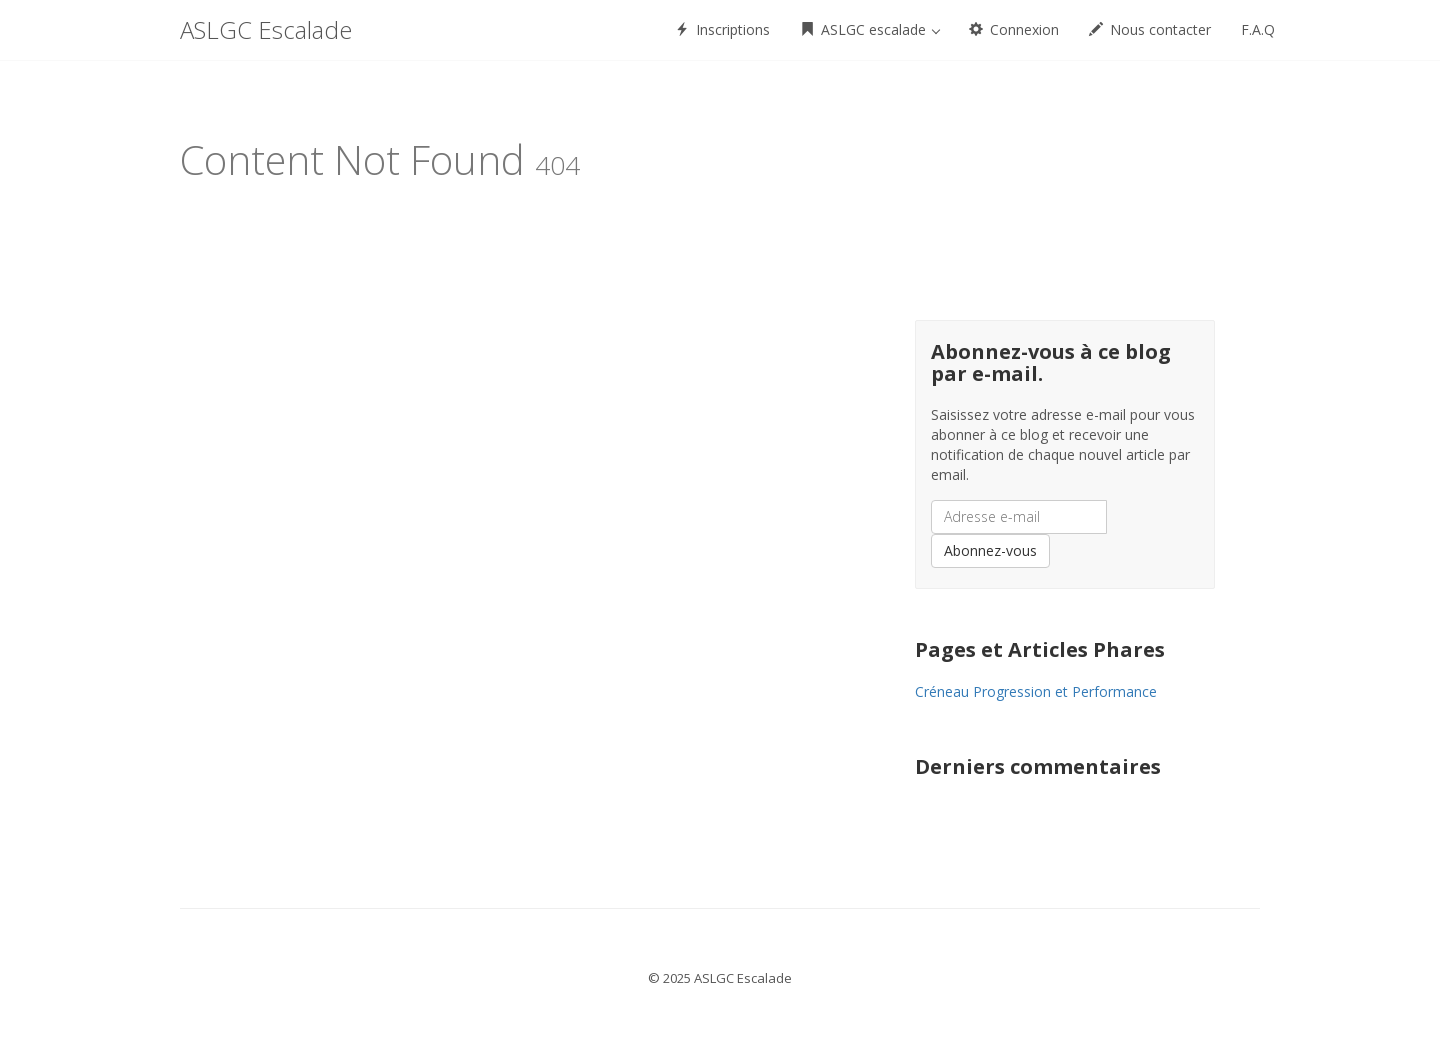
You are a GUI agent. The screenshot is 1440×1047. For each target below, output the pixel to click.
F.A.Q (1258, 29)
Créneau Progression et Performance (1036, 691)
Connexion (1014, 29)
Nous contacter (1150, 29)
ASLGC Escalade (266, 29)
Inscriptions (722, 29)
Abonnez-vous (990, 550)
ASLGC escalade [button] (870, 29)
